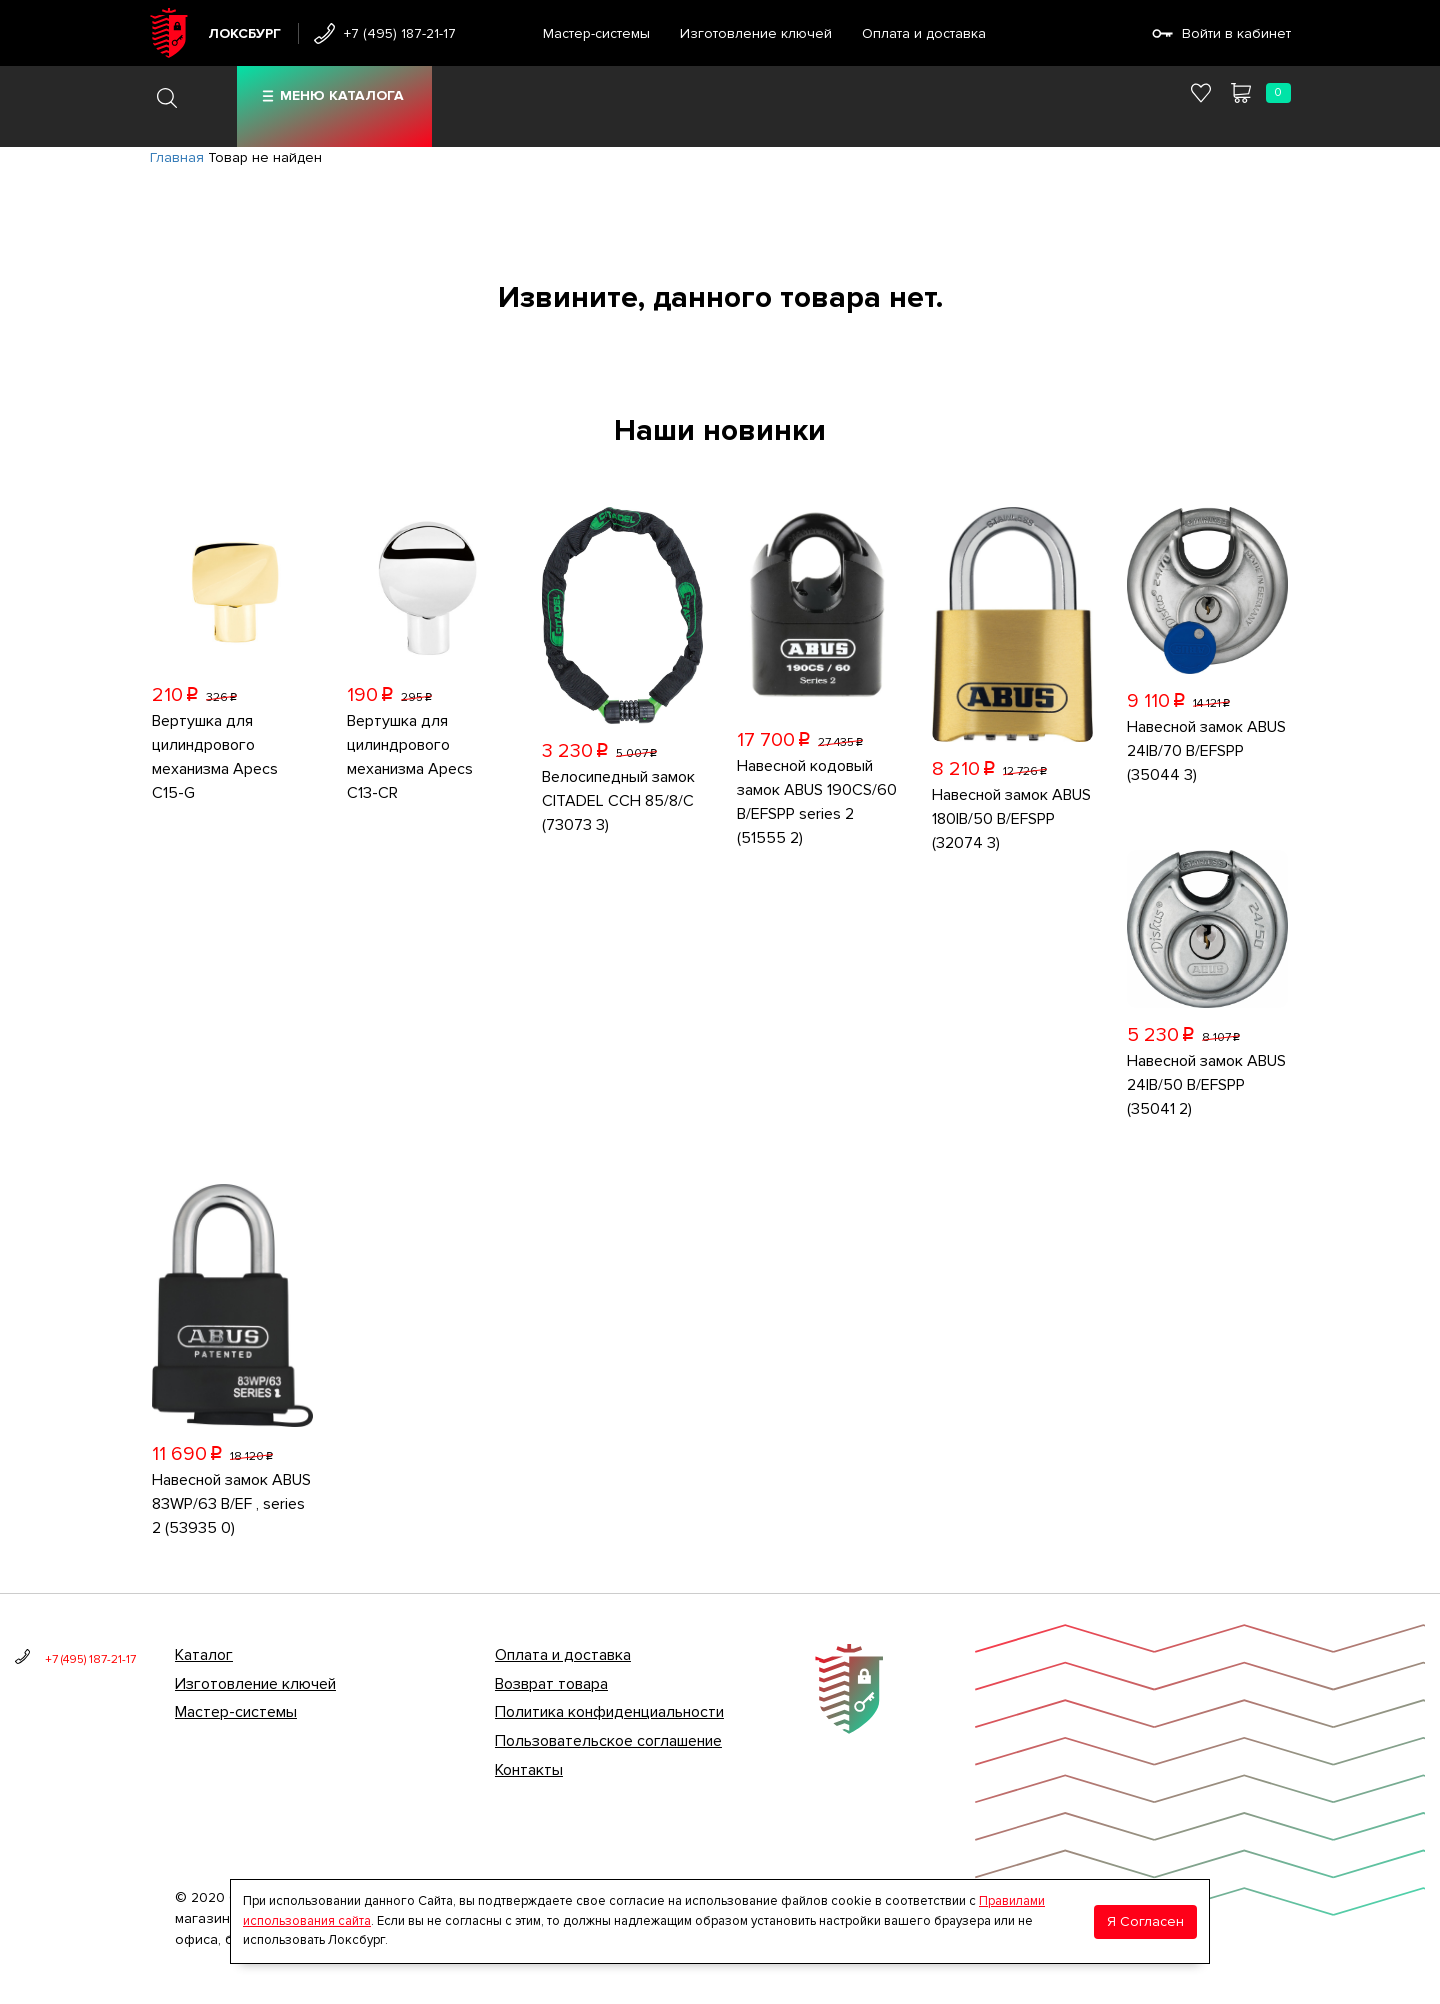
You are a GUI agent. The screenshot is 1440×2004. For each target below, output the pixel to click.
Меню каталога (342, 95)
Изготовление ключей (756, 33)
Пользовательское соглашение (608, 1741)
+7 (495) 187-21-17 (400, 33)
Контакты (529, 1770)
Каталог (204, 1655)
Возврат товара (551, 1684)
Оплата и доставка (924, 33)
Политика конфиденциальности (609, 1712)
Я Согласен (1145, 1921)
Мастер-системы (596, 33)
